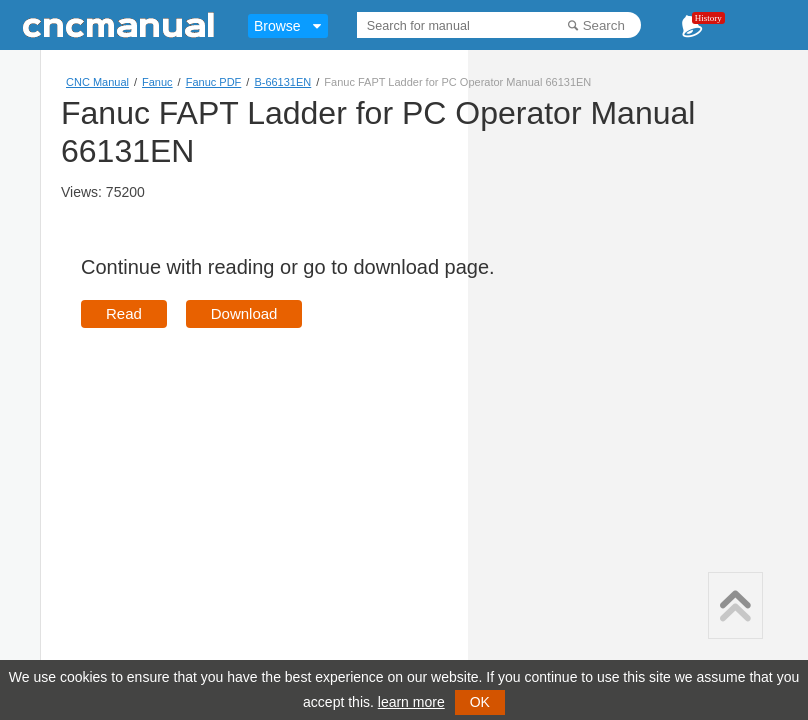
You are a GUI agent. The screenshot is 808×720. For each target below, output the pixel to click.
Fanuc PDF (214, 82)
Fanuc (157, 82)
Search (604, 25)
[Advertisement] (249, 488)
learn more (411, 702)
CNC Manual (97, 82)
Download (244, 313)
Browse (277, 26)
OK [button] (480, 702)
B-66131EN (282, 82)
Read (124, 313)
